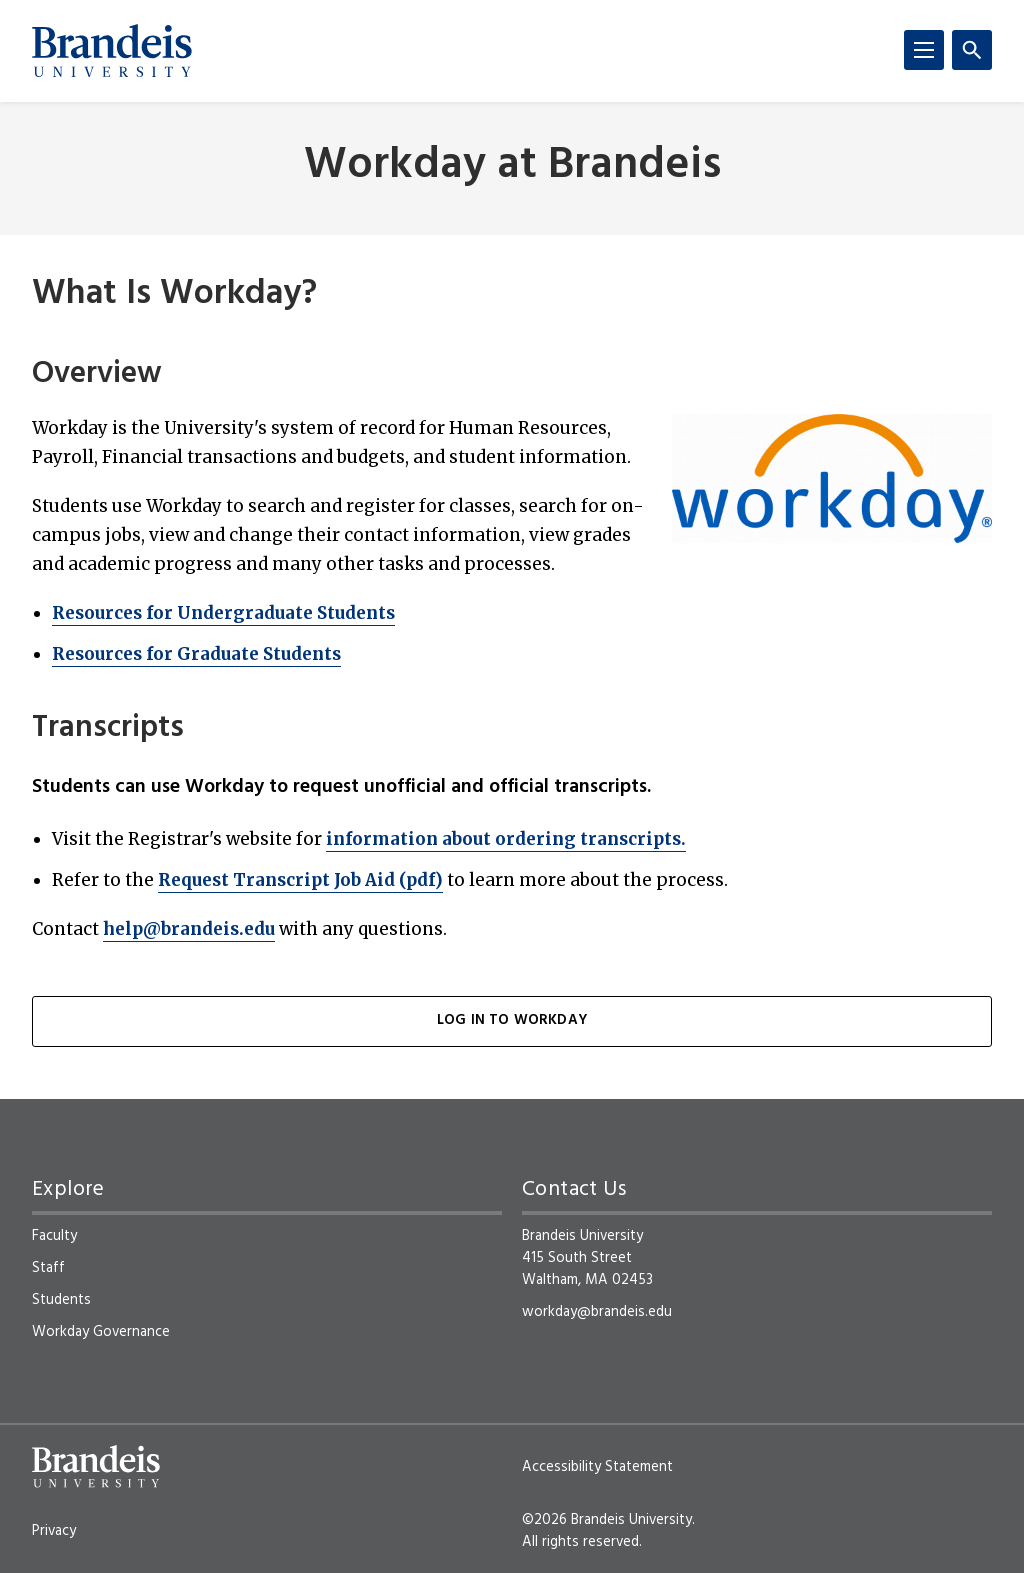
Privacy (54, 1531)
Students (61, 1300)
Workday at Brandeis (512, 166)
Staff (48, 1268)
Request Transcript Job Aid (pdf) (300, 880)
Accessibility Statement (597, 1467)
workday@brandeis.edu (597, 1312)
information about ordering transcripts (506, 839)
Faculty (54, 1236)
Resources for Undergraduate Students (223, 613)
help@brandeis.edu (189, 929)
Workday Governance (101, 1332)
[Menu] (924, 50)
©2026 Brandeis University (607, 1520)
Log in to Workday (512, 1020)
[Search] (972, 50)
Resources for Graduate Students (196, 654)
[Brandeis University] (112, 51)
